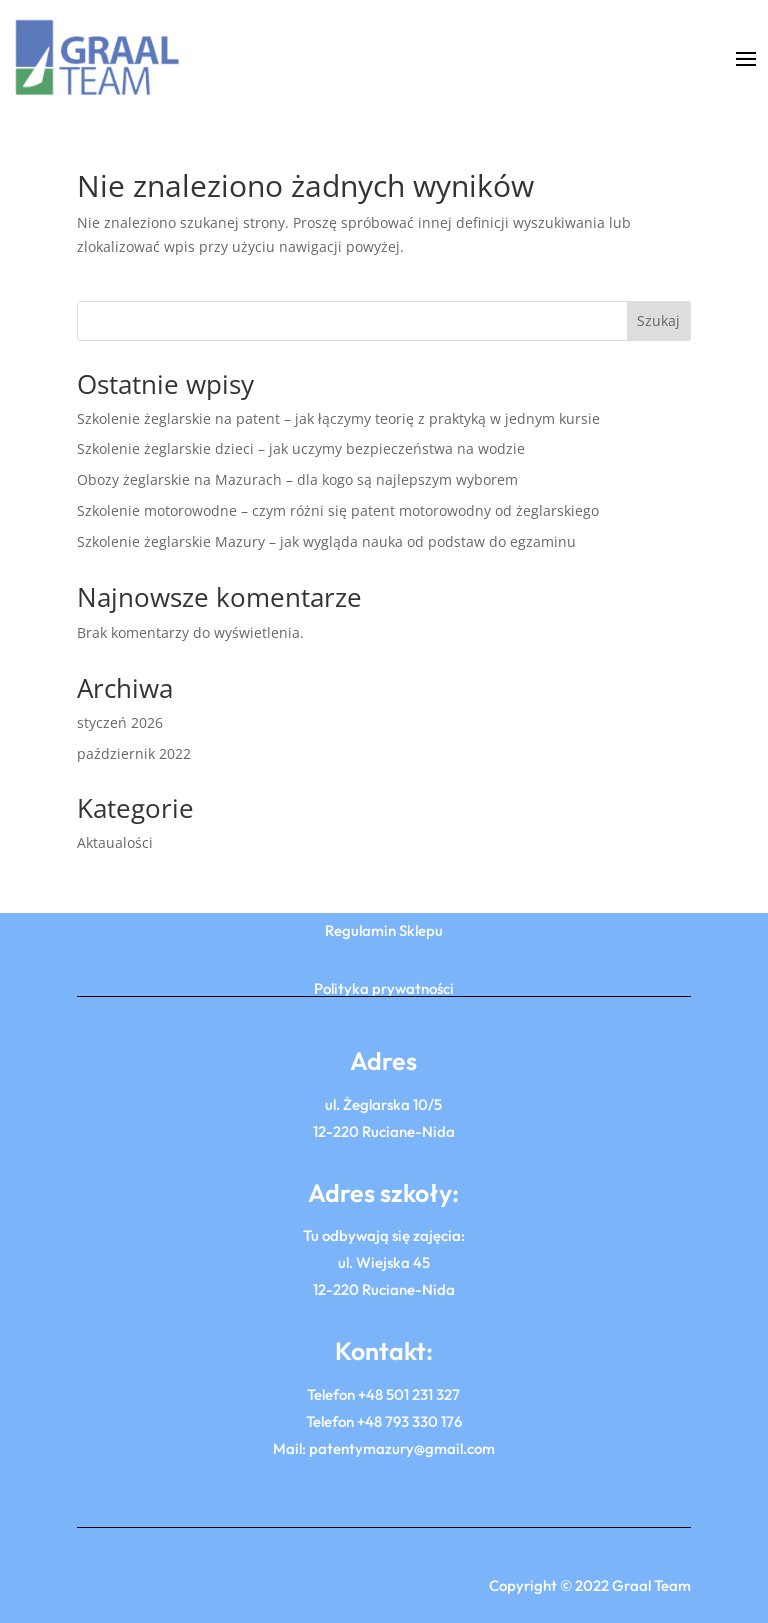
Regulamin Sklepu (384, 930)
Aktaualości (115, 842)
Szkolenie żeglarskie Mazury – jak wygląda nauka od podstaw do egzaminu (326, 541)
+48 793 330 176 (409, 1421)
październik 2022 (134, 753)
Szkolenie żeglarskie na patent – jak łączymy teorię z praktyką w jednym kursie (338, 418)
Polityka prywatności (384, 988)
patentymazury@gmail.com (402, 1448)
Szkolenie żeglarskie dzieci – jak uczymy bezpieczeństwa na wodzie (301, 448)
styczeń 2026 (120, 722)
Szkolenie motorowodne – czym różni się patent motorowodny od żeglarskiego (338, 510)
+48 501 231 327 (409, 1394)
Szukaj (658, 320)
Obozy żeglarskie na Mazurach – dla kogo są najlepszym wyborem (297, 479)
